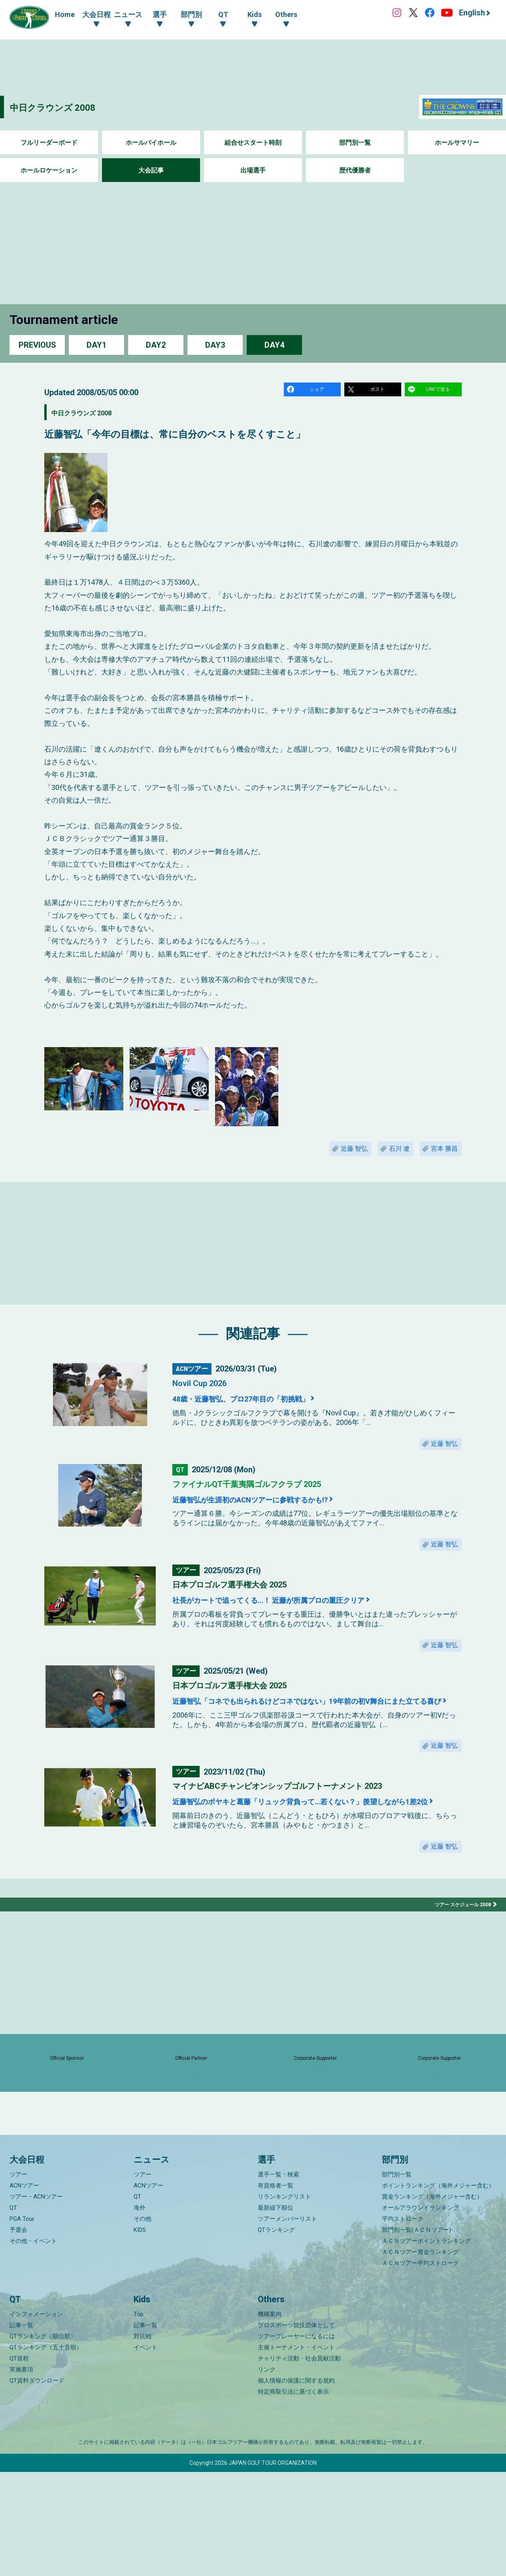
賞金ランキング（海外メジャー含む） (432, 2300)
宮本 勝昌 (440, 1155)
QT (13, 2311)
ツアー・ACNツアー (36, 2300)
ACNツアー (24, 2289)
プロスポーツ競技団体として (296, 2429)
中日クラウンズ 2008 (67, 107)
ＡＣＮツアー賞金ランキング (420, 2355)
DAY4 (274, 345)
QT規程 (19, 2462)
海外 (139, 2311)
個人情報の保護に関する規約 (296, 2484)
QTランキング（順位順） (42, 2440)
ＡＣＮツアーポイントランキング (426, 2344)
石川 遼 (386, 1155)
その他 (142, 2322)
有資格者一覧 (275, 2289)
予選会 (18, 2333)
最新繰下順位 (275, 2311)
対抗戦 (142, 2440)
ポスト (378, 390)
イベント (145, 2451)
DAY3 (215, 345)
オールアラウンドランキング (420, 2311)
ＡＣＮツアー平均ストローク (420, 2366)
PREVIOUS (37, 345)
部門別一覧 (355, 142)
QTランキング (276, 2333)
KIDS (140, 2333)
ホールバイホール (151, 142)
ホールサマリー (457, 142)
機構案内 (269, 2418)
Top (138, 2418)
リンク (267, 2473)
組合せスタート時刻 (253, 142)
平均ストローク (402, 2322)
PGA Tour (21, 2322)
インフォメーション (36, 2418)
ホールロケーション (49, 170)
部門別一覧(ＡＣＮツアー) (416, 2333)
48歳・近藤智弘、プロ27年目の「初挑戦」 (264, 1407)
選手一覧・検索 (278, 2278)
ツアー (18, 2278)
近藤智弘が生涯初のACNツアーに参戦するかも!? (277, 1513)
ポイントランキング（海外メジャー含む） (438, 2289)
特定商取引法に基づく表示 (293, 2495)
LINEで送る (439, 390)
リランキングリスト (284, 2300)
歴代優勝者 (355, 170)
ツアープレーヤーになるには (296, 2440)
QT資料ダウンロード (36, 2484)
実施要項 (21, 2473)
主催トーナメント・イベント (296, 2451)
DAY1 (96, 345)
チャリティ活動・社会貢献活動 (299, 2462)
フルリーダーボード (49, 142)
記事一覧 (21, 2429)
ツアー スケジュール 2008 (458, 1960)
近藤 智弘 (333, 1155)
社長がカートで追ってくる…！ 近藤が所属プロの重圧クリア (303, 1619)
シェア (318, 390)
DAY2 (155, 345)
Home (65, 14)
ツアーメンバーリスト (287, 2322)
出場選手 (253, 170)
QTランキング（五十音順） (45, 2451)
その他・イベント (33, 2344)
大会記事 (151, 170)
